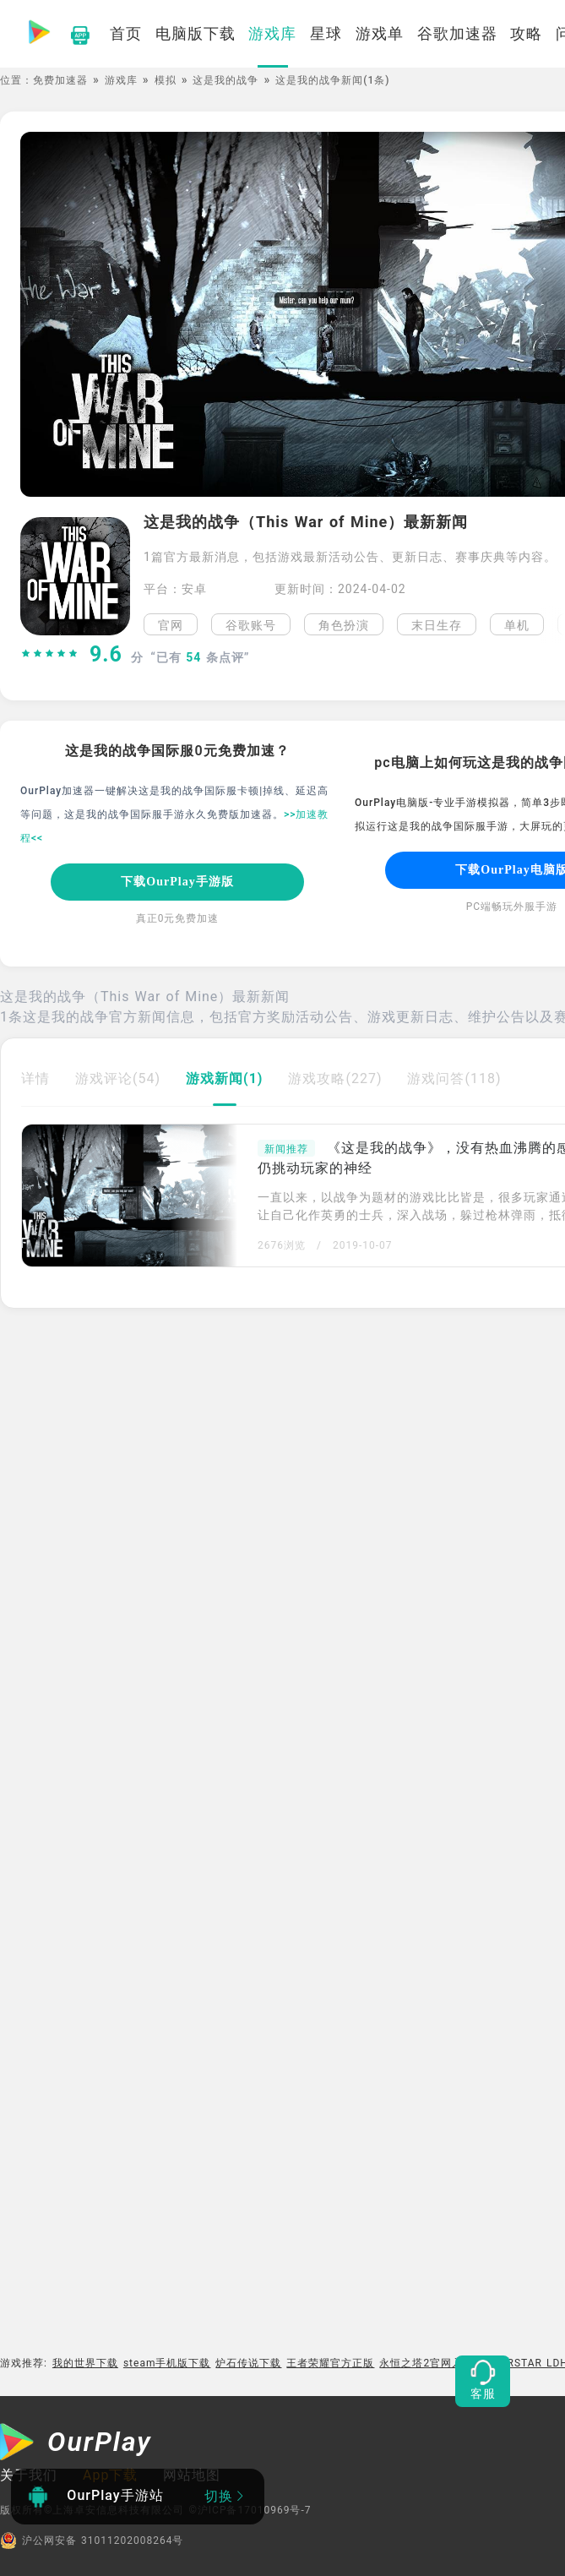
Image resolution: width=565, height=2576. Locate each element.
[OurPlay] (76, 2444)
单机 (517, 625)
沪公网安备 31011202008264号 (91, 2540)
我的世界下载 (85, 2363)
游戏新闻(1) (224, 1078)
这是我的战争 (225, 80)
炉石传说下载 (248, 2363)
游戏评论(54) (117, 1078)
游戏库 (121, 80)
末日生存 (436, 625)
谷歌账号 (250, 625)
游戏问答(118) (454, 1078)
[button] (552, 624)
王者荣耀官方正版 (330, 2363)
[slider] (49, 654)
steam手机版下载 (167, 2363)
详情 (35, 1078)
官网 (170, 625)
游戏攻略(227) (335, 1078)
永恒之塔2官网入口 (426, 2363)
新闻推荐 (286, 1149)
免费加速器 (60, 80)
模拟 (166, 80)
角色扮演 (343, 625)
